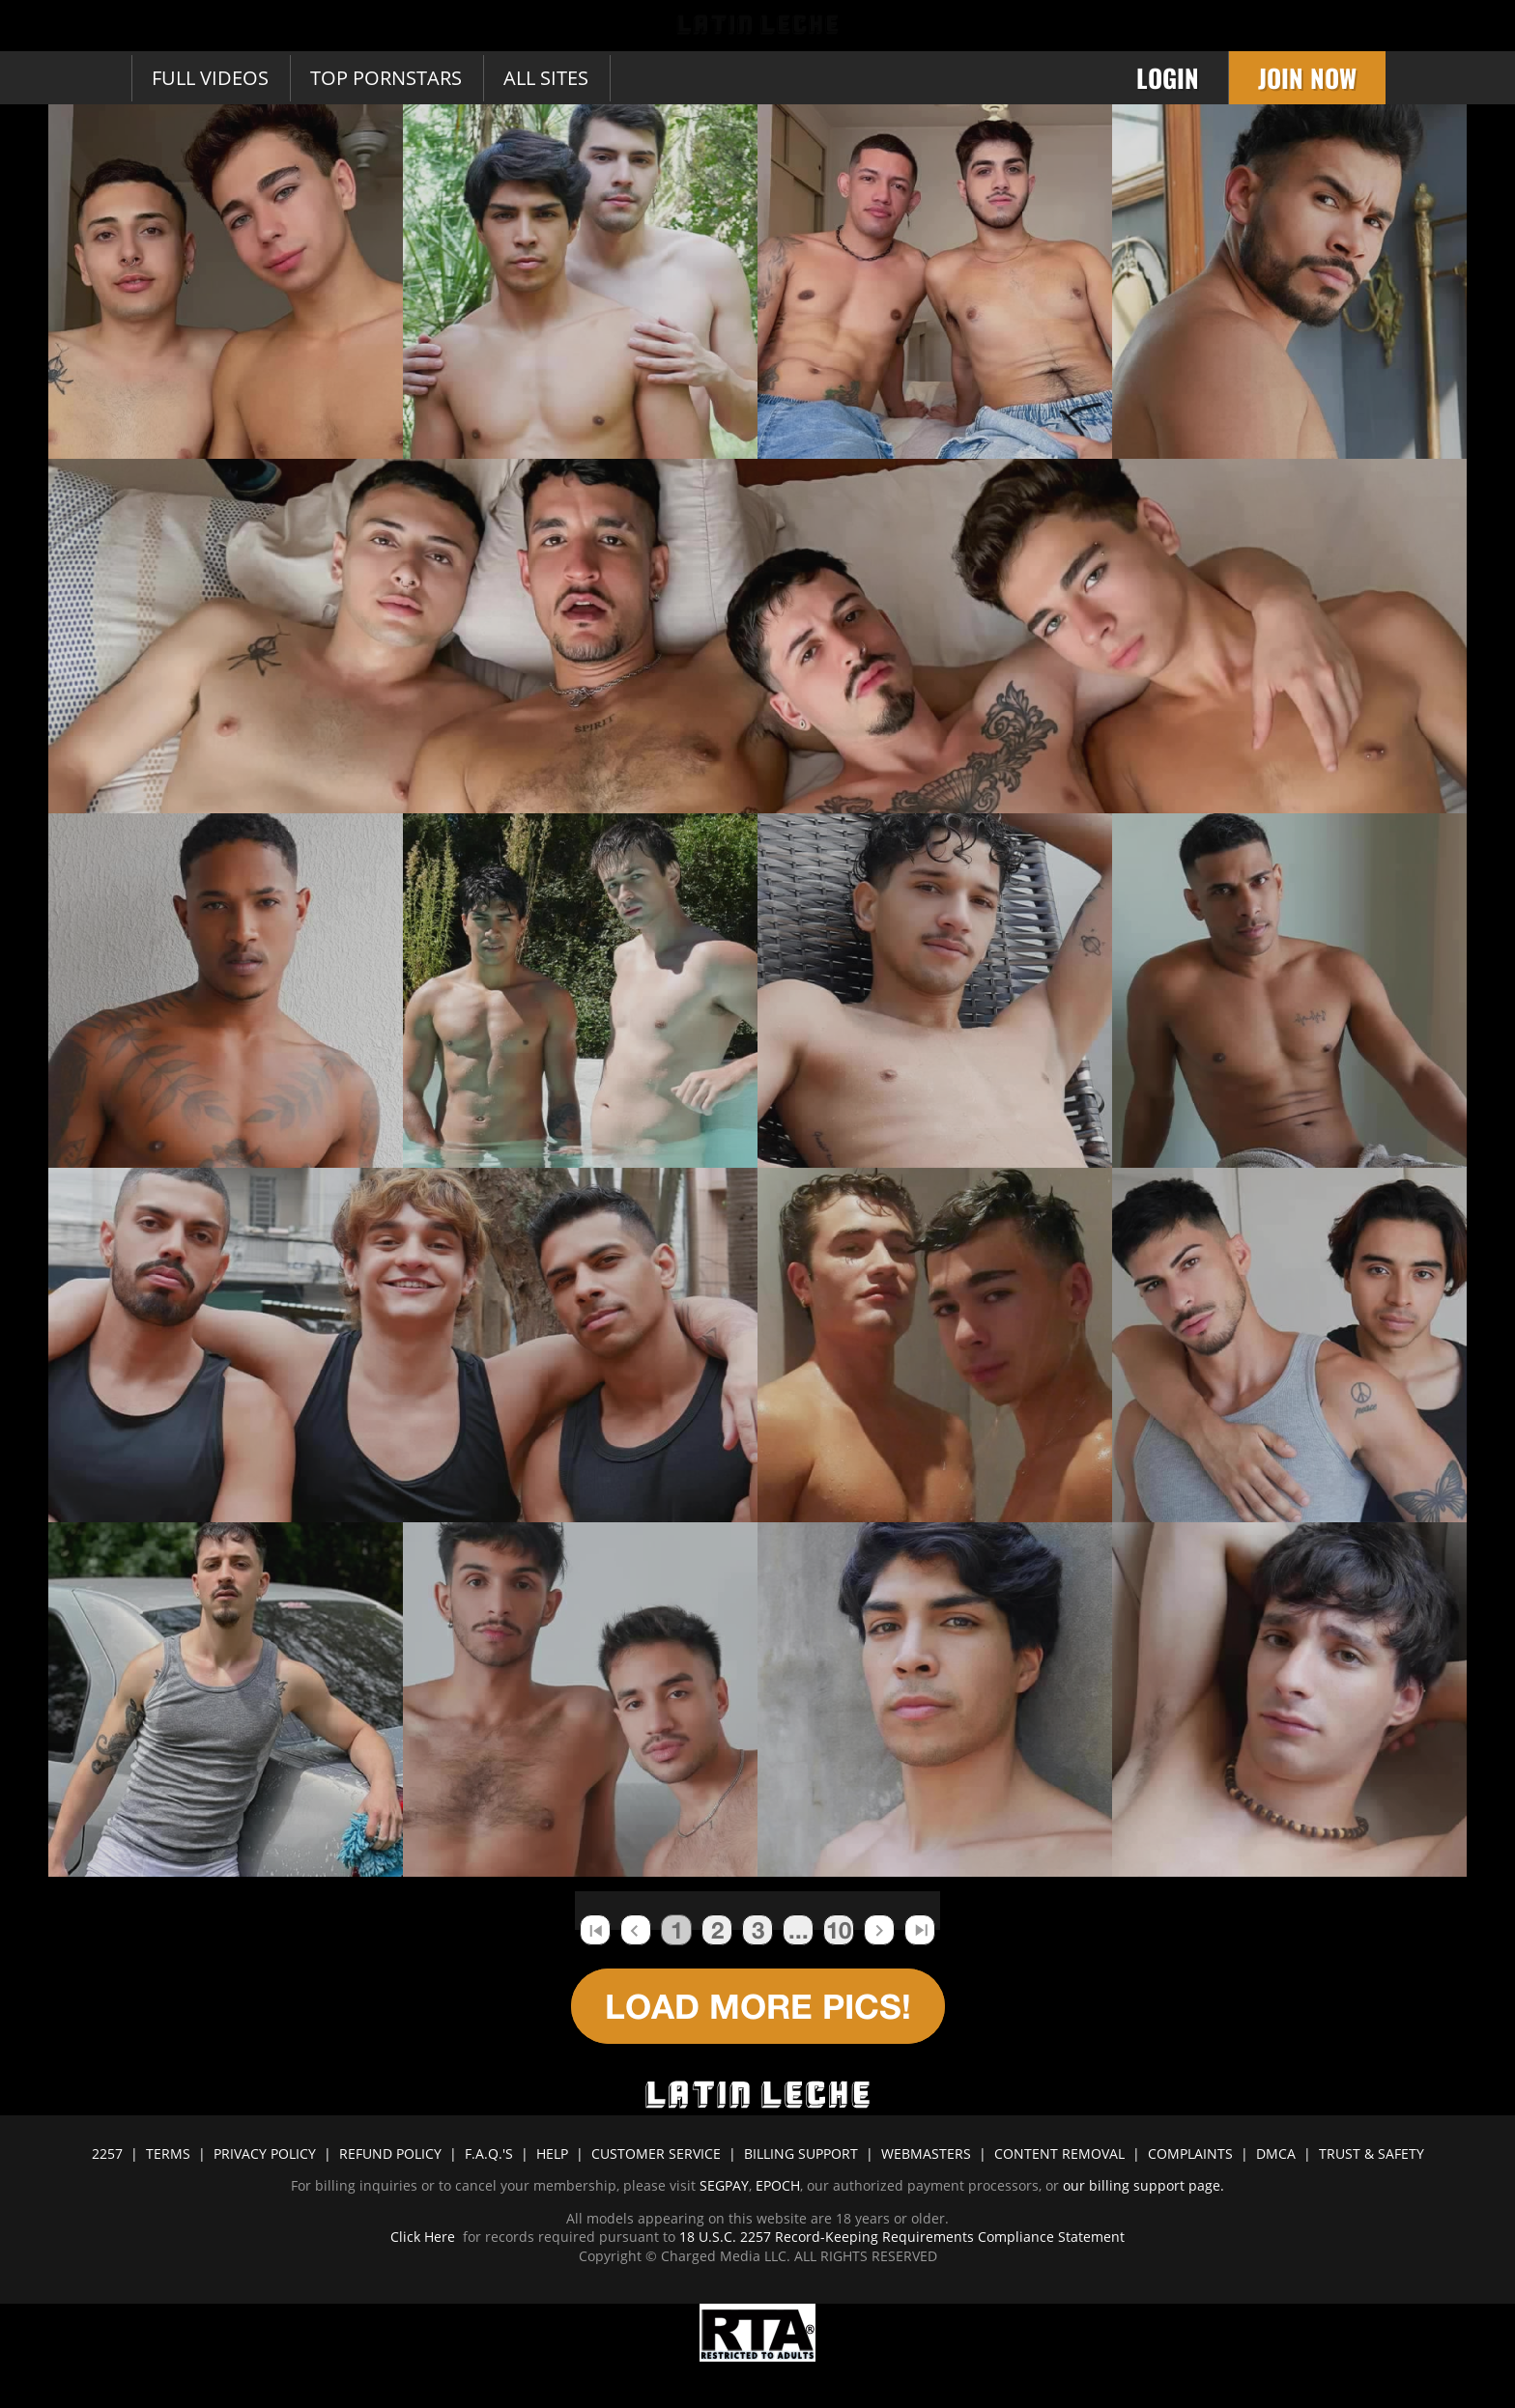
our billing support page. (1143, 2185)
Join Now (1307, 78)
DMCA (1276, 2153)
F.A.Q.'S (489, 2153)
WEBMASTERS (926, 2153)
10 (838, 1929)
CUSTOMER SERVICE (656, 2153)
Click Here (424, 2236)
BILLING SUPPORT (801, 2153)
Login (1167, 78)
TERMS (168, 2153)
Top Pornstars (386, 78)
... (798, 1929)
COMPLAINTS (1190, 2153)
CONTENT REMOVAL (1059, 2153)
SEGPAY (724, 2185)
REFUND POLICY (390, 2153)
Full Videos (210, 78)
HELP (552, 2153)
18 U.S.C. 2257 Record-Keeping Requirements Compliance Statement (900, 2236)
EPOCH (778, 2185)
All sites (545, 78)
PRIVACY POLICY (265, 2153)
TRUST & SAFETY (1371, 2153)
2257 (107, 2153)
